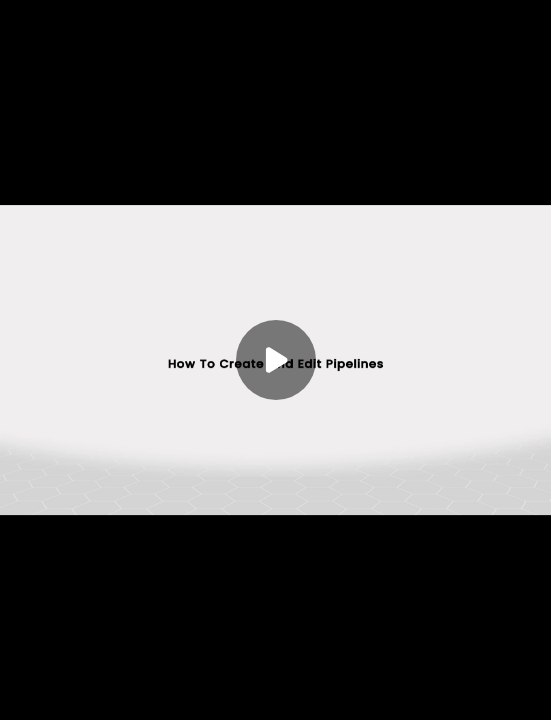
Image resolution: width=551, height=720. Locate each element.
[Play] (276, 360)
